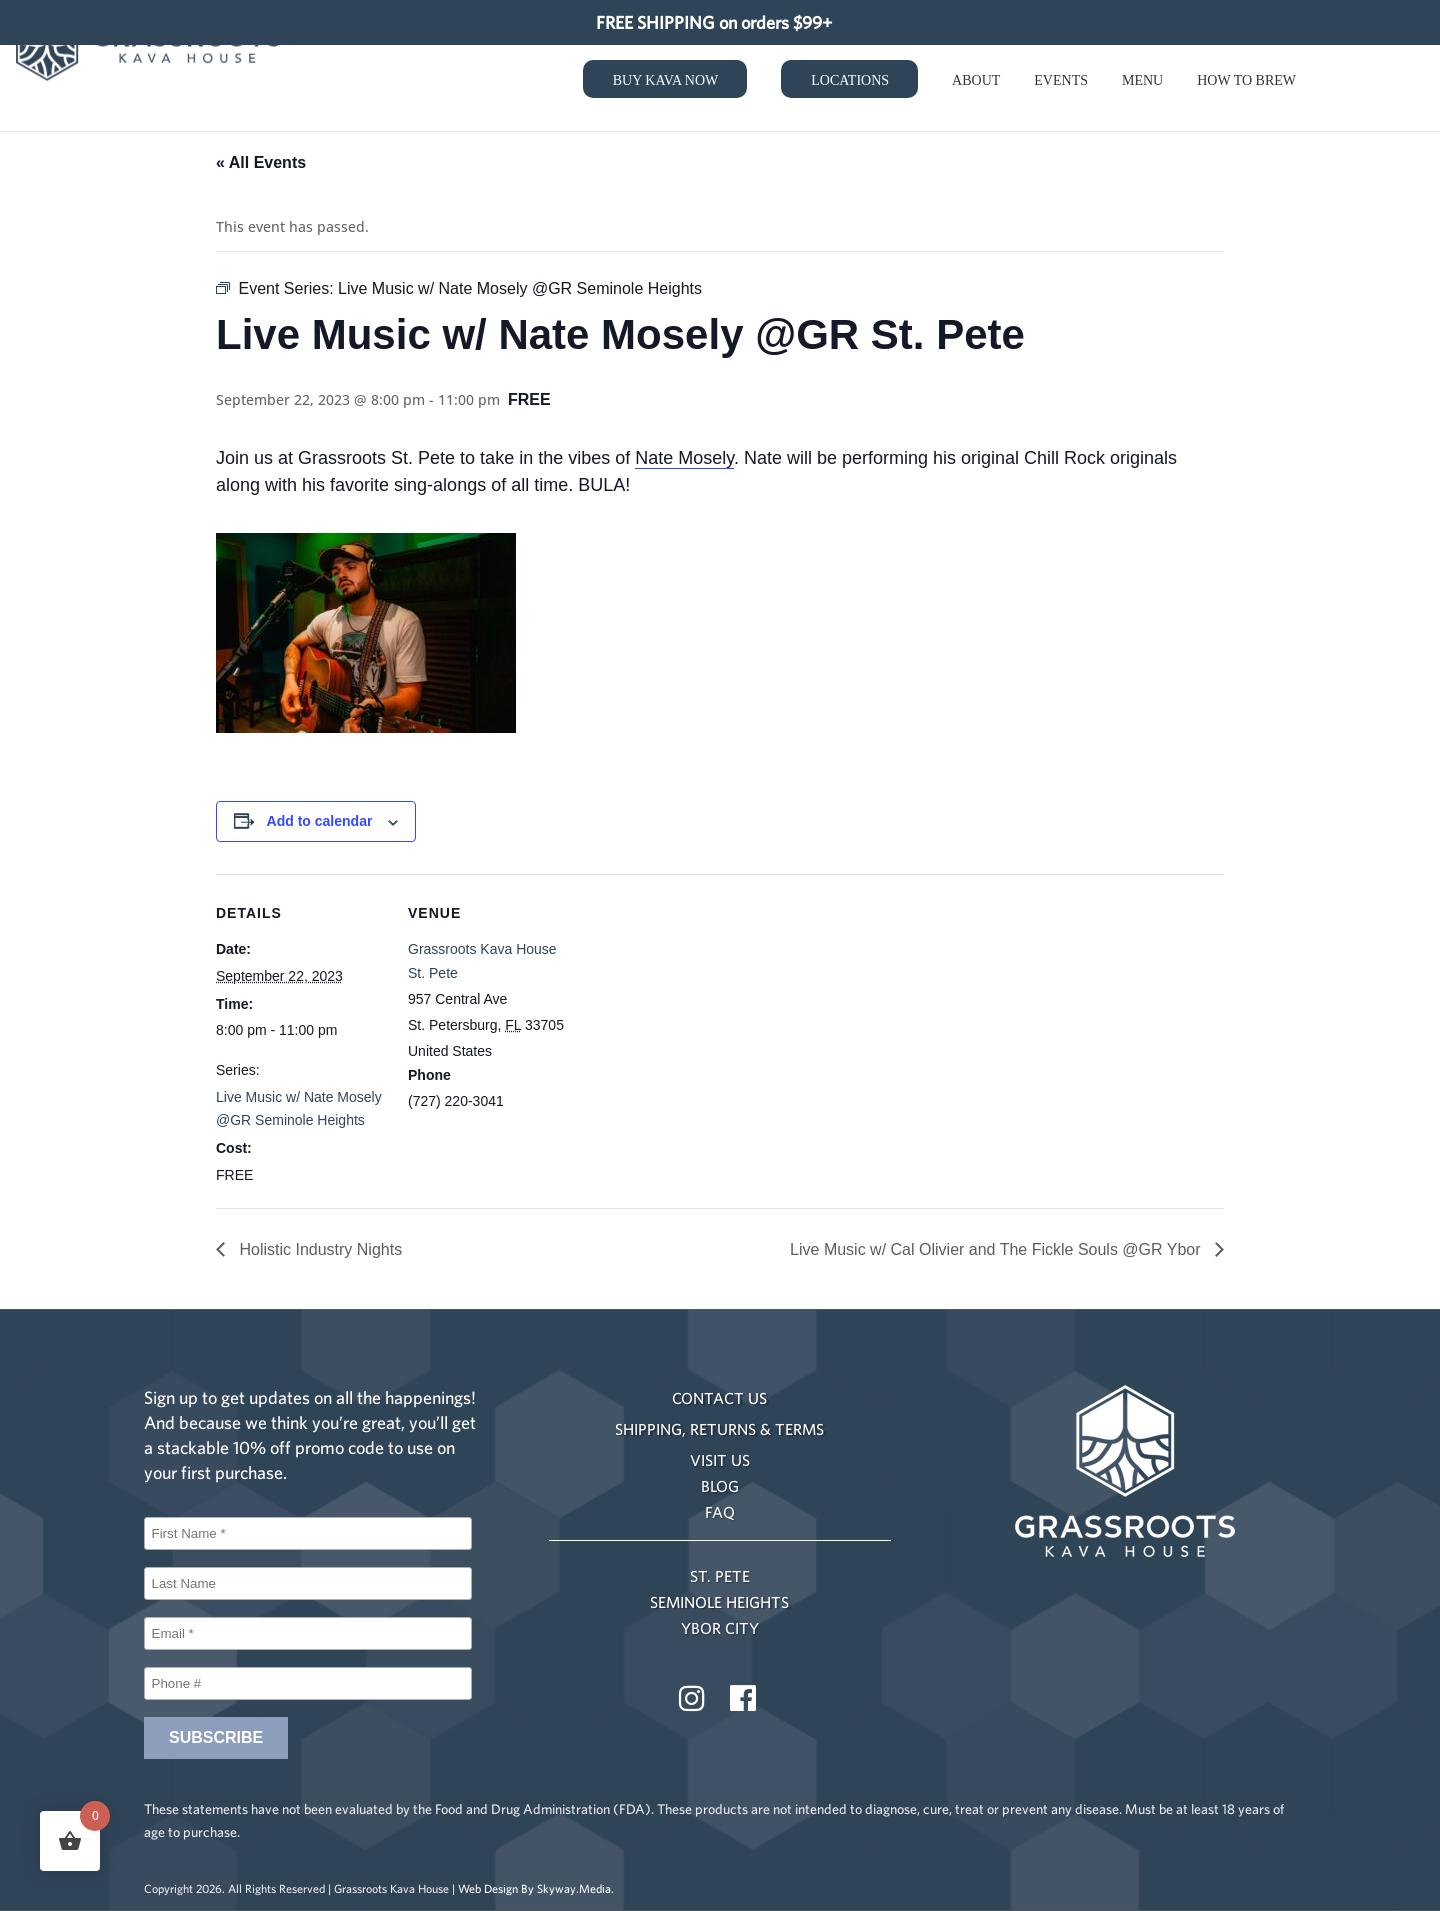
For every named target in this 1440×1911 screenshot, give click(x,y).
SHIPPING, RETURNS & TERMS (719, 1429)
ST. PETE (720, 1576)
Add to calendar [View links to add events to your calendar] (320, 821)
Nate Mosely (684, 458)
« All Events (261, 162)
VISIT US (720, 1460)
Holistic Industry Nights (318, 1249)
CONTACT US (719, 1398)
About (976, 84)
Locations (850, 83)
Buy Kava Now (666, 83)
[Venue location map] (705, 1012)
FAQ (720, 1512)
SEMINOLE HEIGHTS (719, 1602)
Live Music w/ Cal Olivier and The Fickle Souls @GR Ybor (997, 1249)
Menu (1142, 84)
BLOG (720, 1486)
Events (1061, 84)
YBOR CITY (720, 1628)
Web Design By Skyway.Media (534, 1888)
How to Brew (1246, 84)
